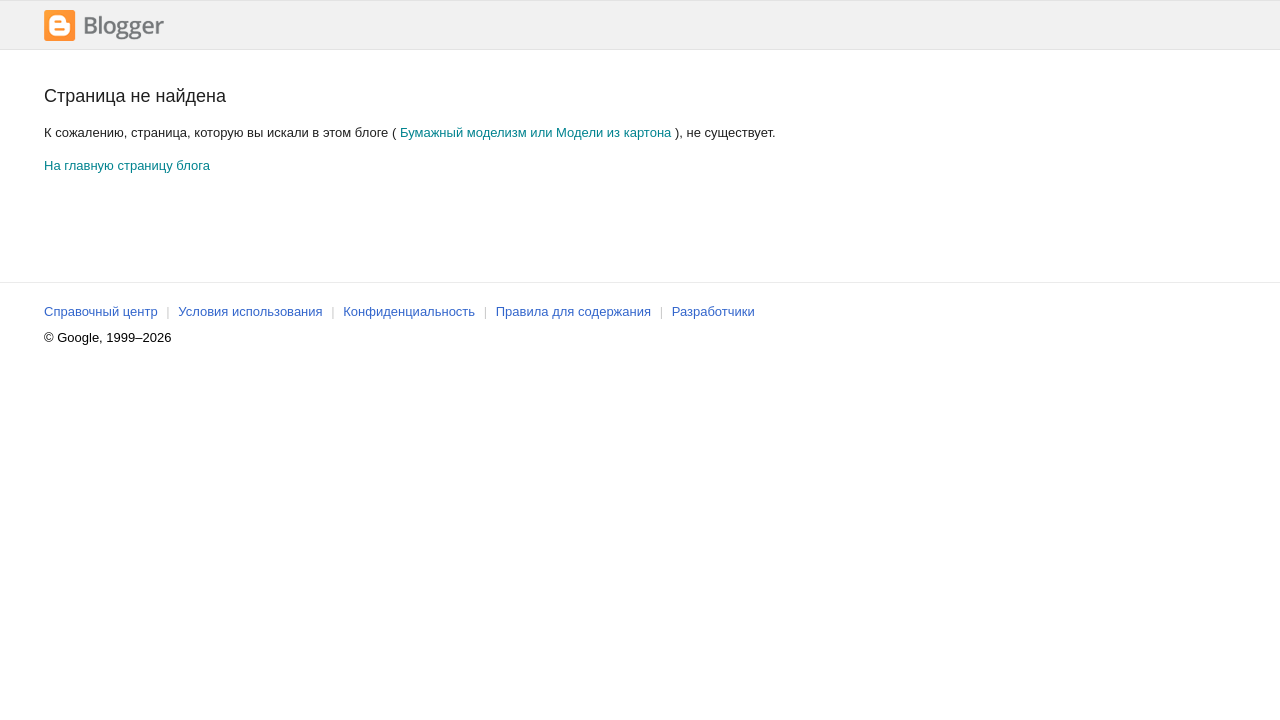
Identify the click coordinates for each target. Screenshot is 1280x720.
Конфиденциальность (409, 311)
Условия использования (250, 311)
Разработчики (713, 311)
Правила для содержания (573, 311)
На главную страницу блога (127, 165)
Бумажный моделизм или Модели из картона (535, 132)
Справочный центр (101, 311)
